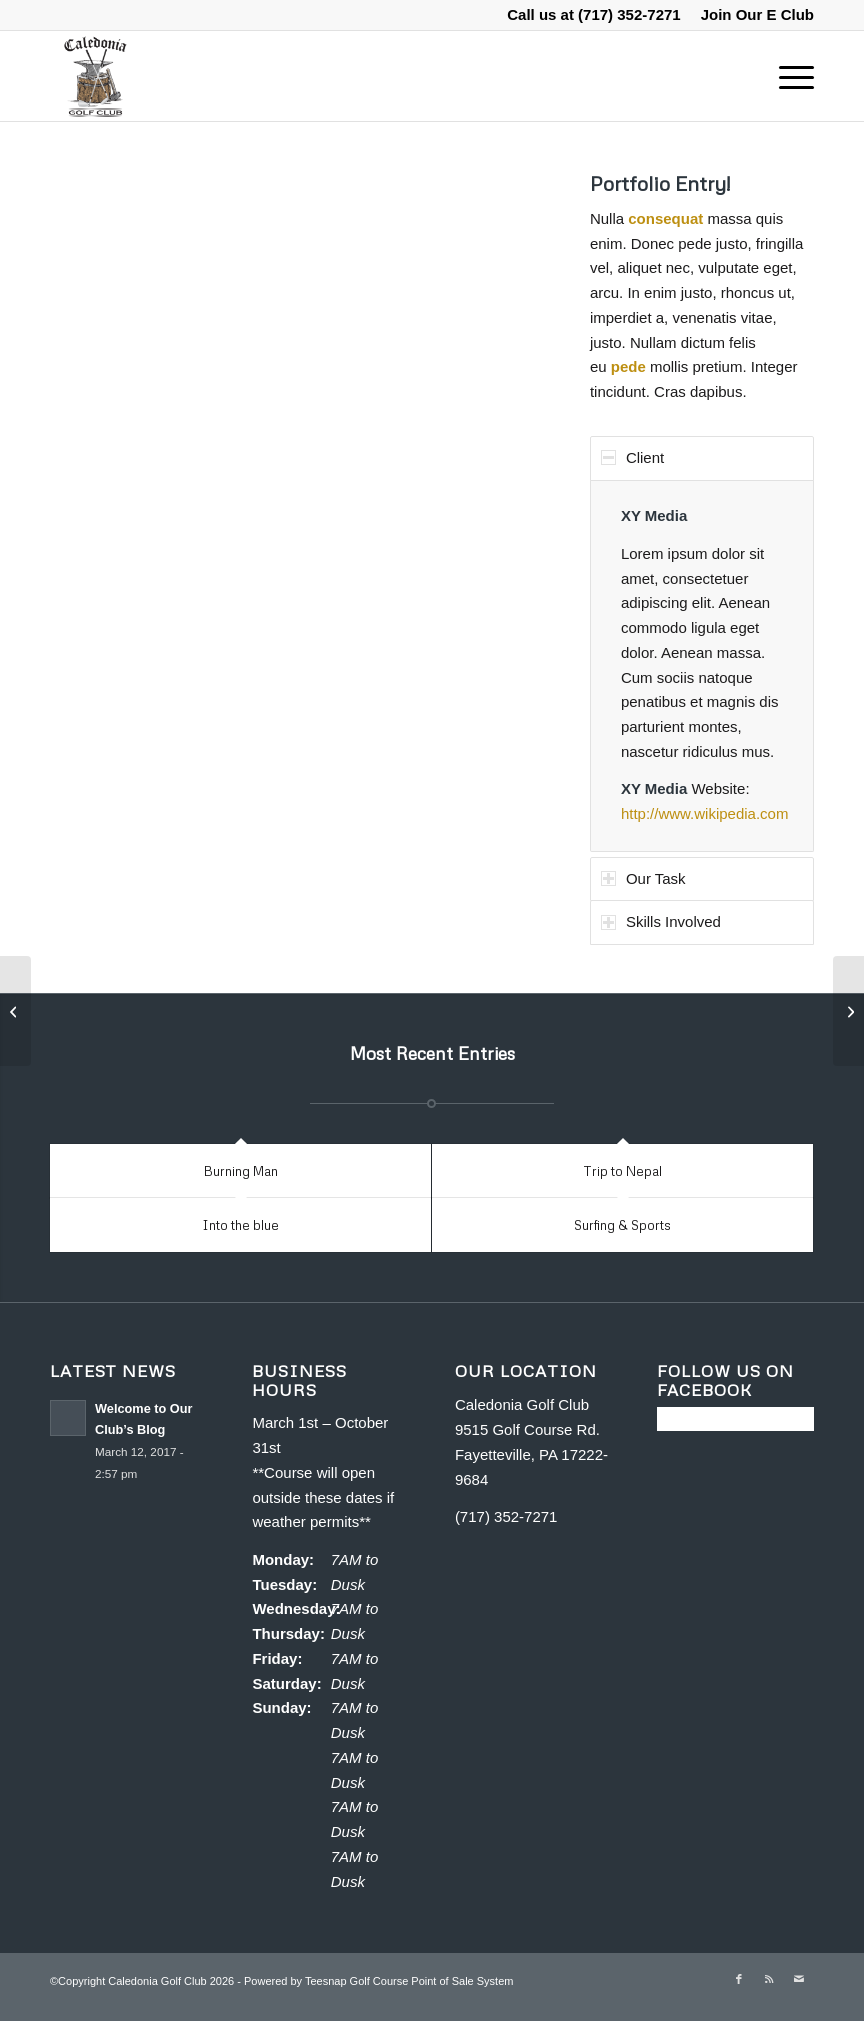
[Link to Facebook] (739, 1979)
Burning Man (241, 1171)
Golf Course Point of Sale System (432, 1981)
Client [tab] (632, 457)
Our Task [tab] (643, 878)
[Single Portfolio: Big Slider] (15, 1011)
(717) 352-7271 (629, 14)
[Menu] (786, 76)
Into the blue (240, 1225)
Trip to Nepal (622, 1171)
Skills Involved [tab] (661, 921)
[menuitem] (752, 15)
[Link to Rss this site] (769, 1979)
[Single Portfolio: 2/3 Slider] (848, 1011)
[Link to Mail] (799, 1979)
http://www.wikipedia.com (705, 813)
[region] (702, 666)
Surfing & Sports (622, 1225)
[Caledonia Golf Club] (94, 76)
